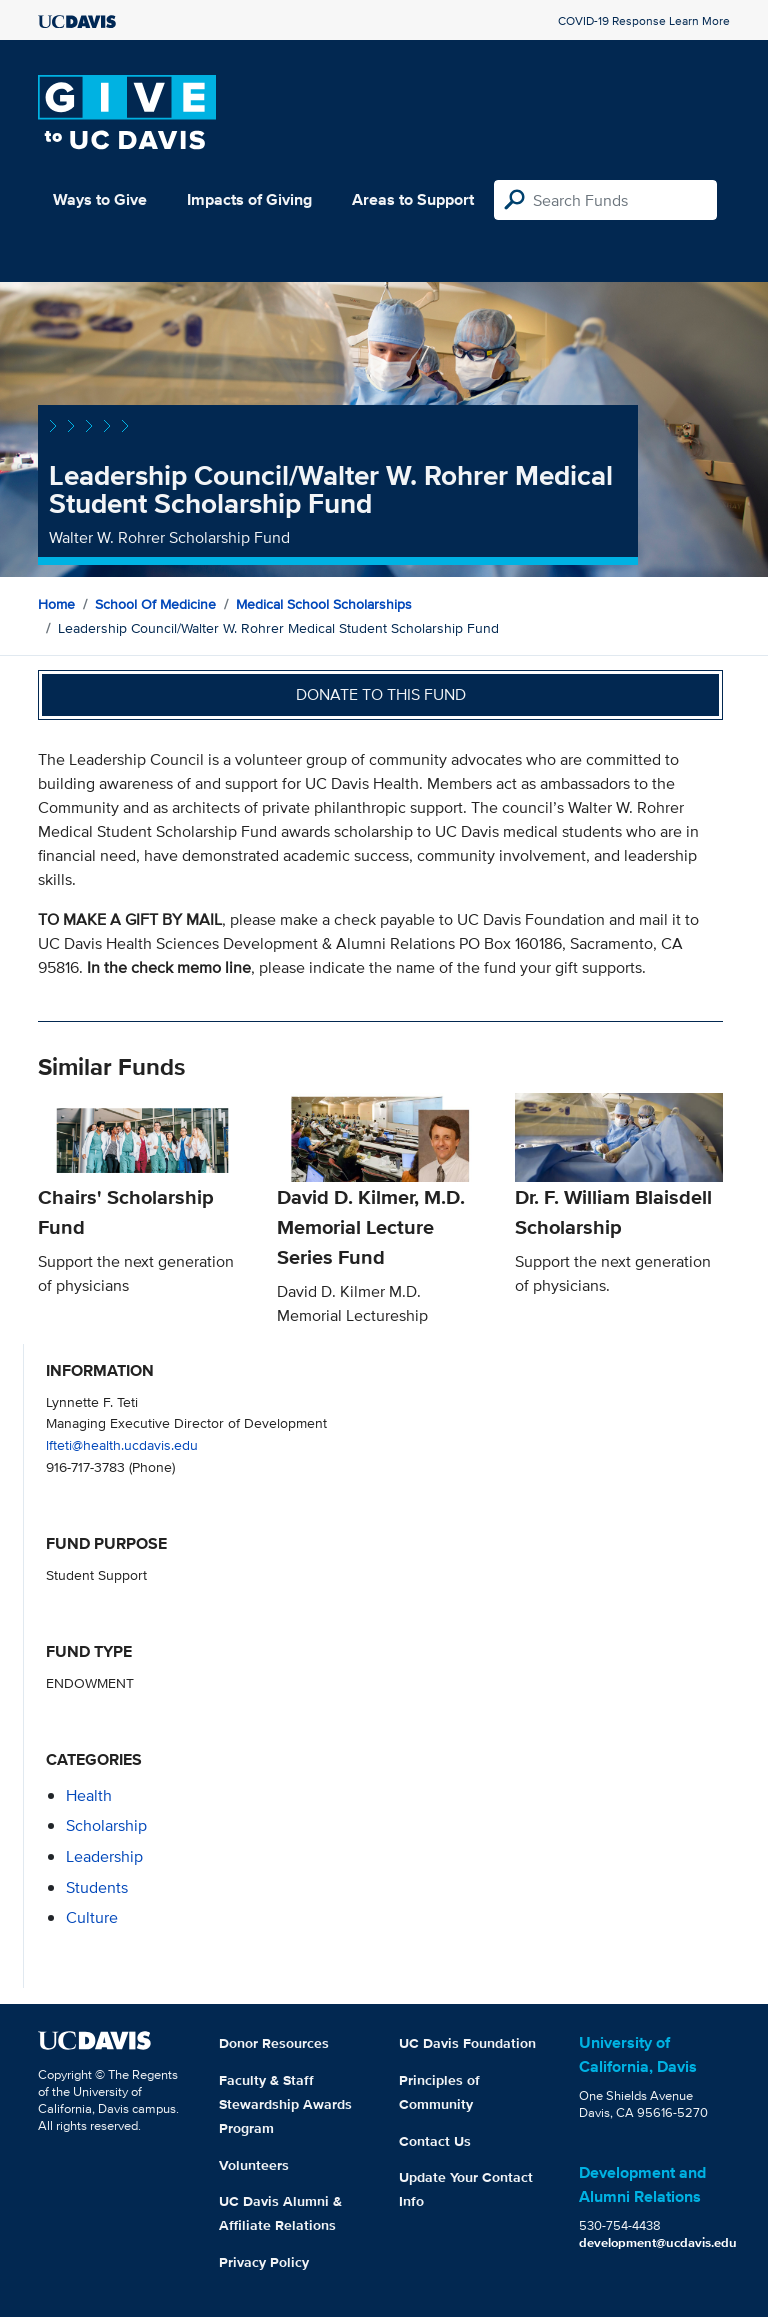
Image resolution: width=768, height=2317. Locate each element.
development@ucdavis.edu (658, 2242)
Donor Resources (274, 2043)
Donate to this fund (381, 694)
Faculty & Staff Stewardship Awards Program (285, 2104)
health (89, 1795)
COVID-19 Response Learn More (644, 20)
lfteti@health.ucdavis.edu (122, 1444)
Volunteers (254, 2165)
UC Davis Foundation (467, 2043)
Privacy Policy (264, 2262)
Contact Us (435, 2141)
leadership (104, 1856)
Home (56, 604)
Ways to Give (100, 199)
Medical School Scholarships (324, 604)
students (97, 1887)
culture (92, 1917)
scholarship (106, 1825)
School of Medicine (155, 604)
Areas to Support (413, 199)
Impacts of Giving (249, 199)
